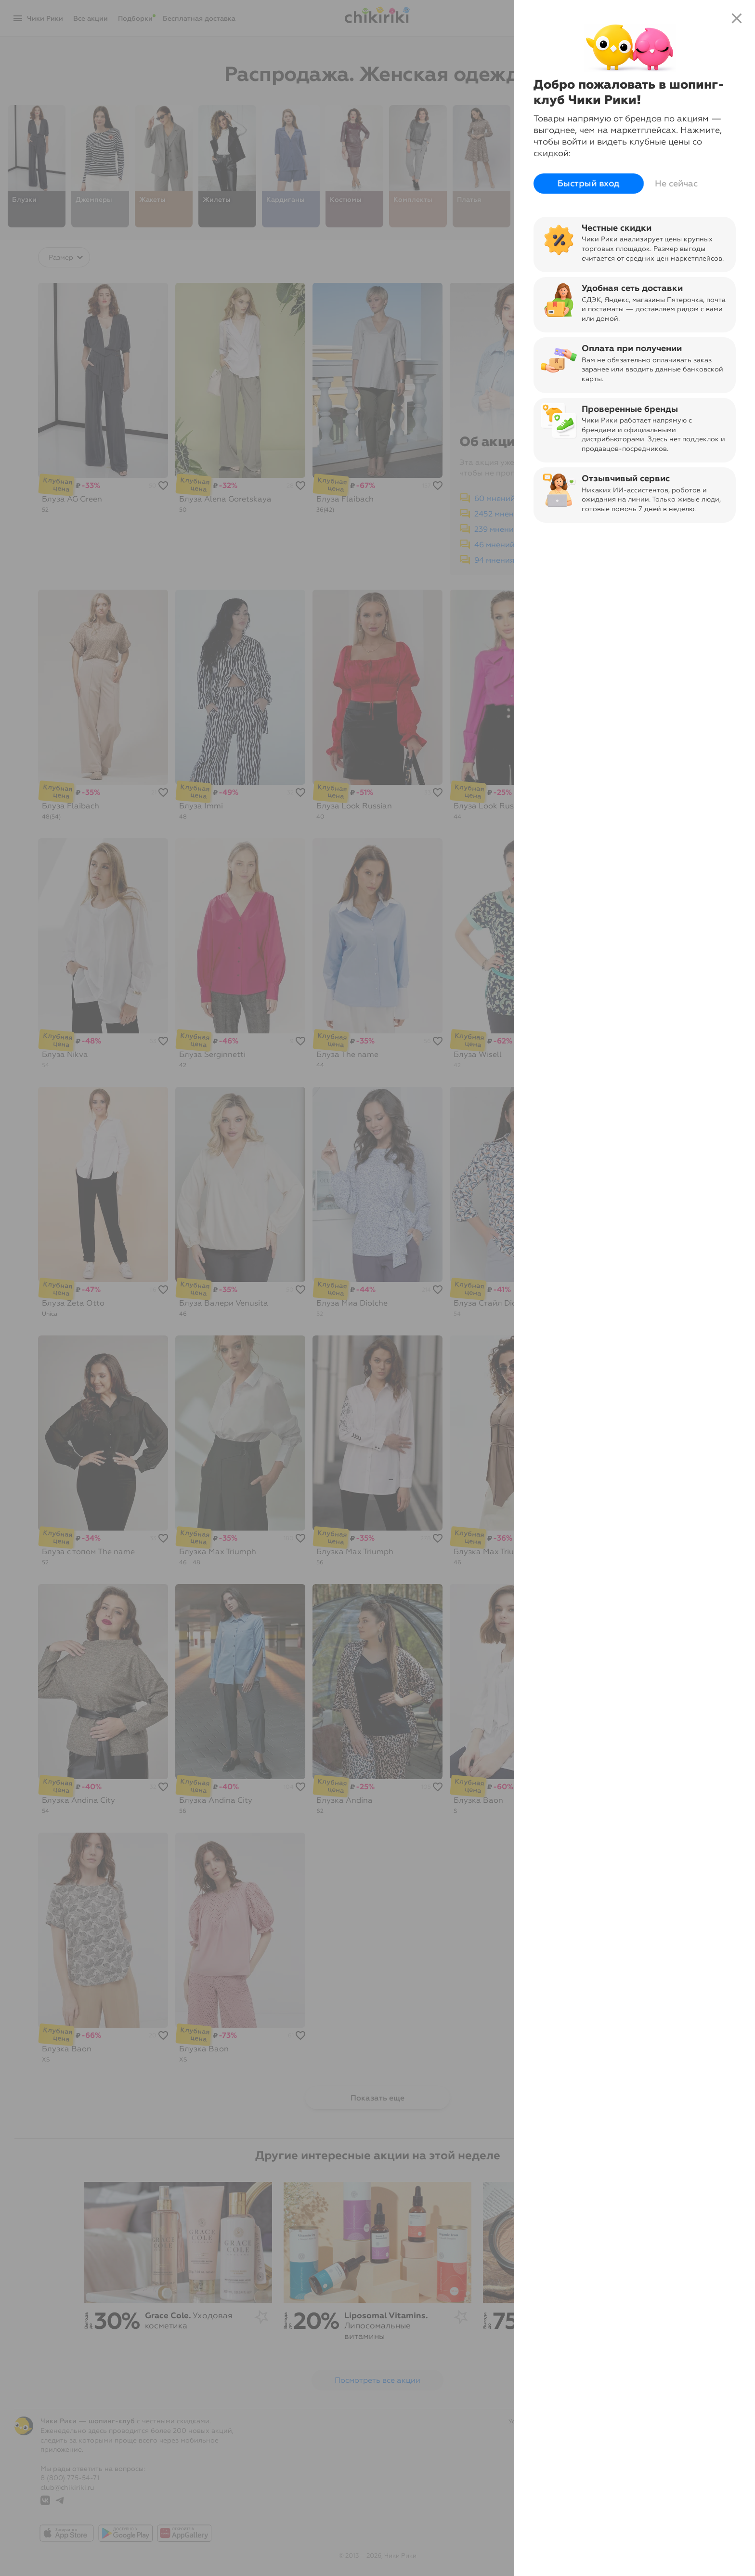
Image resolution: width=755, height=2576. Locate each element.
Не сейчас (676, 183)
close (736, 18)
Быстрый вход (588, 183)
